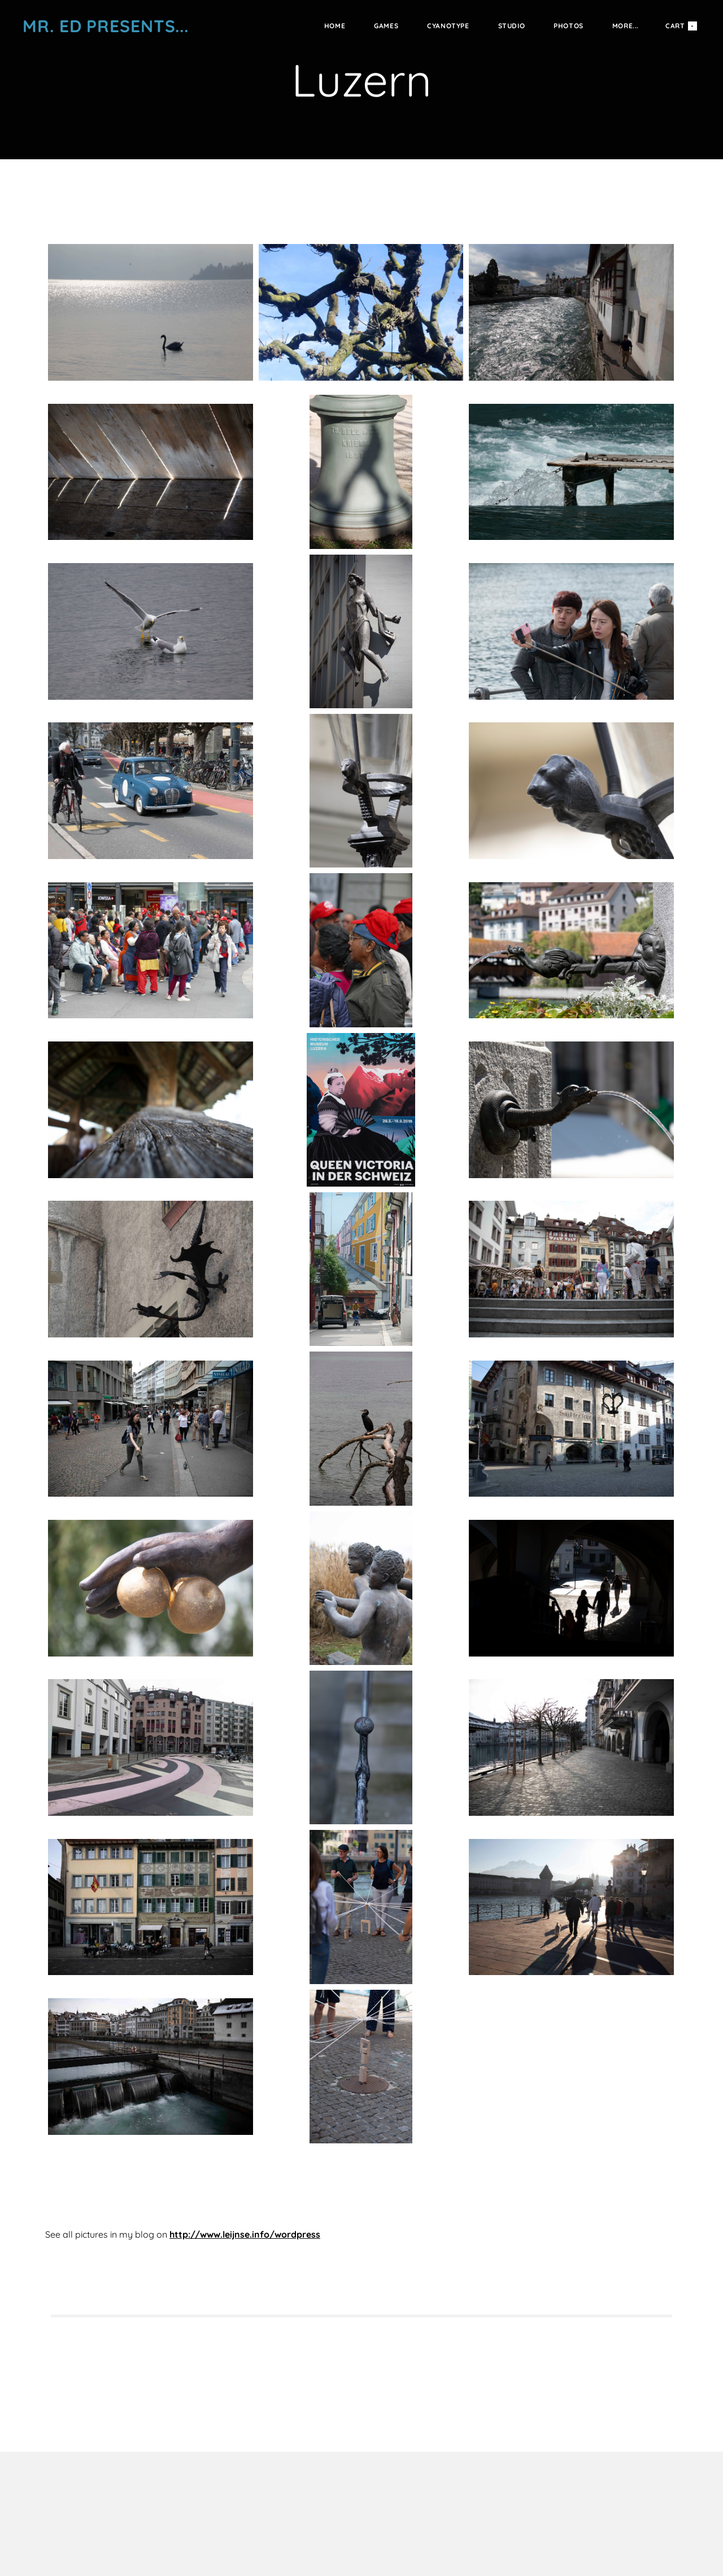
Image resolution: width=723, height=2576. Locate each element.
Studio (511, 25)
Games (386, 25)
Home (334, 25)
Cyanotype (448, 25)
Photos (568, 25)
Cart (681, 25)
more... (625, 25)
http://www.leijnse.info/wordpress (244, 2234)
